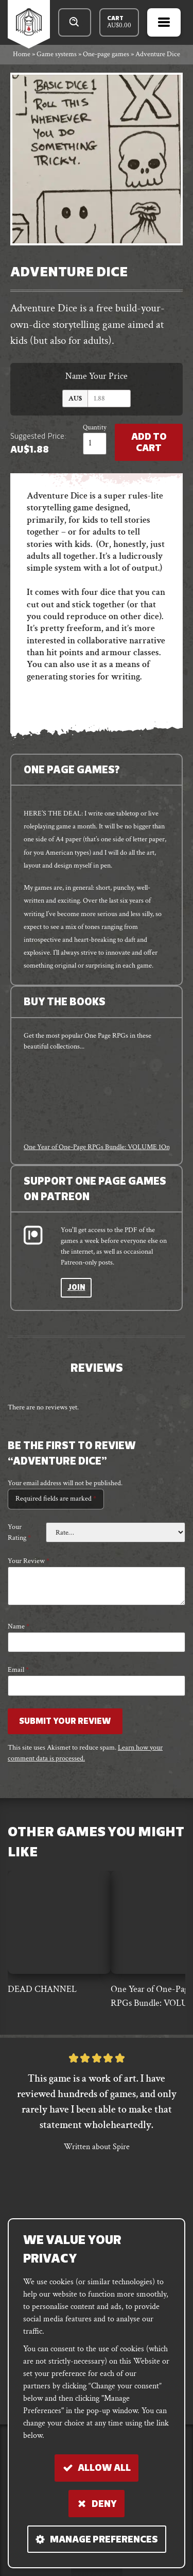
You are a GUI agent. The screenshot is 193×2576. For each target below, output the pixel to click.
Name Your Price (96, 376)
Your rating (19, 1532)
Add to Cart (149, 443)
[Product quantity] (95, 444)
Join (76, 1288)
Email (18, 1669)
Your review (28, 1561)
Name (18, 1626)
